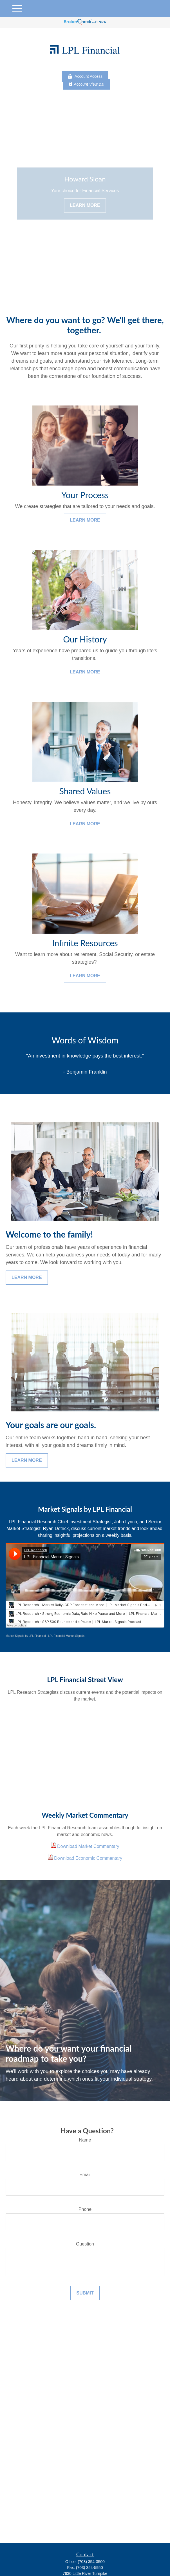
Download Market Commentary (87, 1846)
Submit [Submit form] (84, 2293)
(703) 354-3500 (91, 2561)
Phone (85, 2209)
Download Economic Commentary (87, 1858)
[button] (158, 2562)
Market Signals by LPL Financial (26, 1635)
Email (85, 2174)
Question (85, 2244)
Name (85, 2140)
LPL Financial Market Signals (66, 1635)
